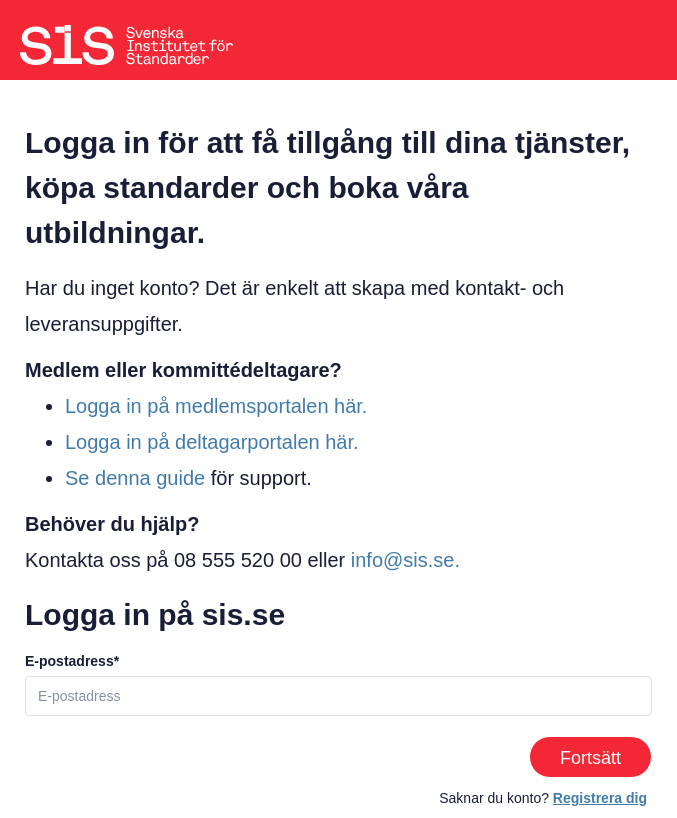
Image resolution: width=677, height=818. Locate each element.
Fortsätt (590, 758)
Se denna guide (135, 478)
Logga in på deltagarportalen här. (212, 442)
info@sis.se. (405, 560)
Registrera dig (600, 798)
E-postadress (69, 661)
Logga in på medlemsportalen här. (216, 406)
